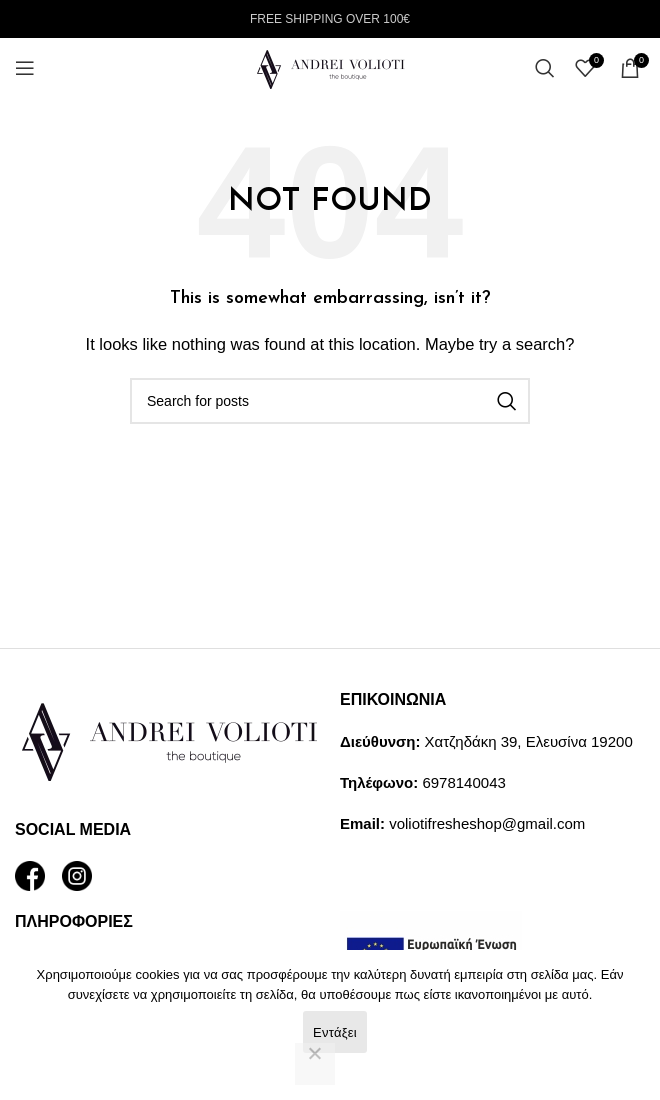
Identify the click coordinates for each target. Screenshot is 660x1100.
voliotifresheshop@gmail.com (487, 823)
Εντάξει (335, 1032)
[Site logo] (330, 66)
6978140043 (463, 782)
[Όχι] (315, 1064)
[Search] (545, 68)
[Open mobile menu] (25, 68)
